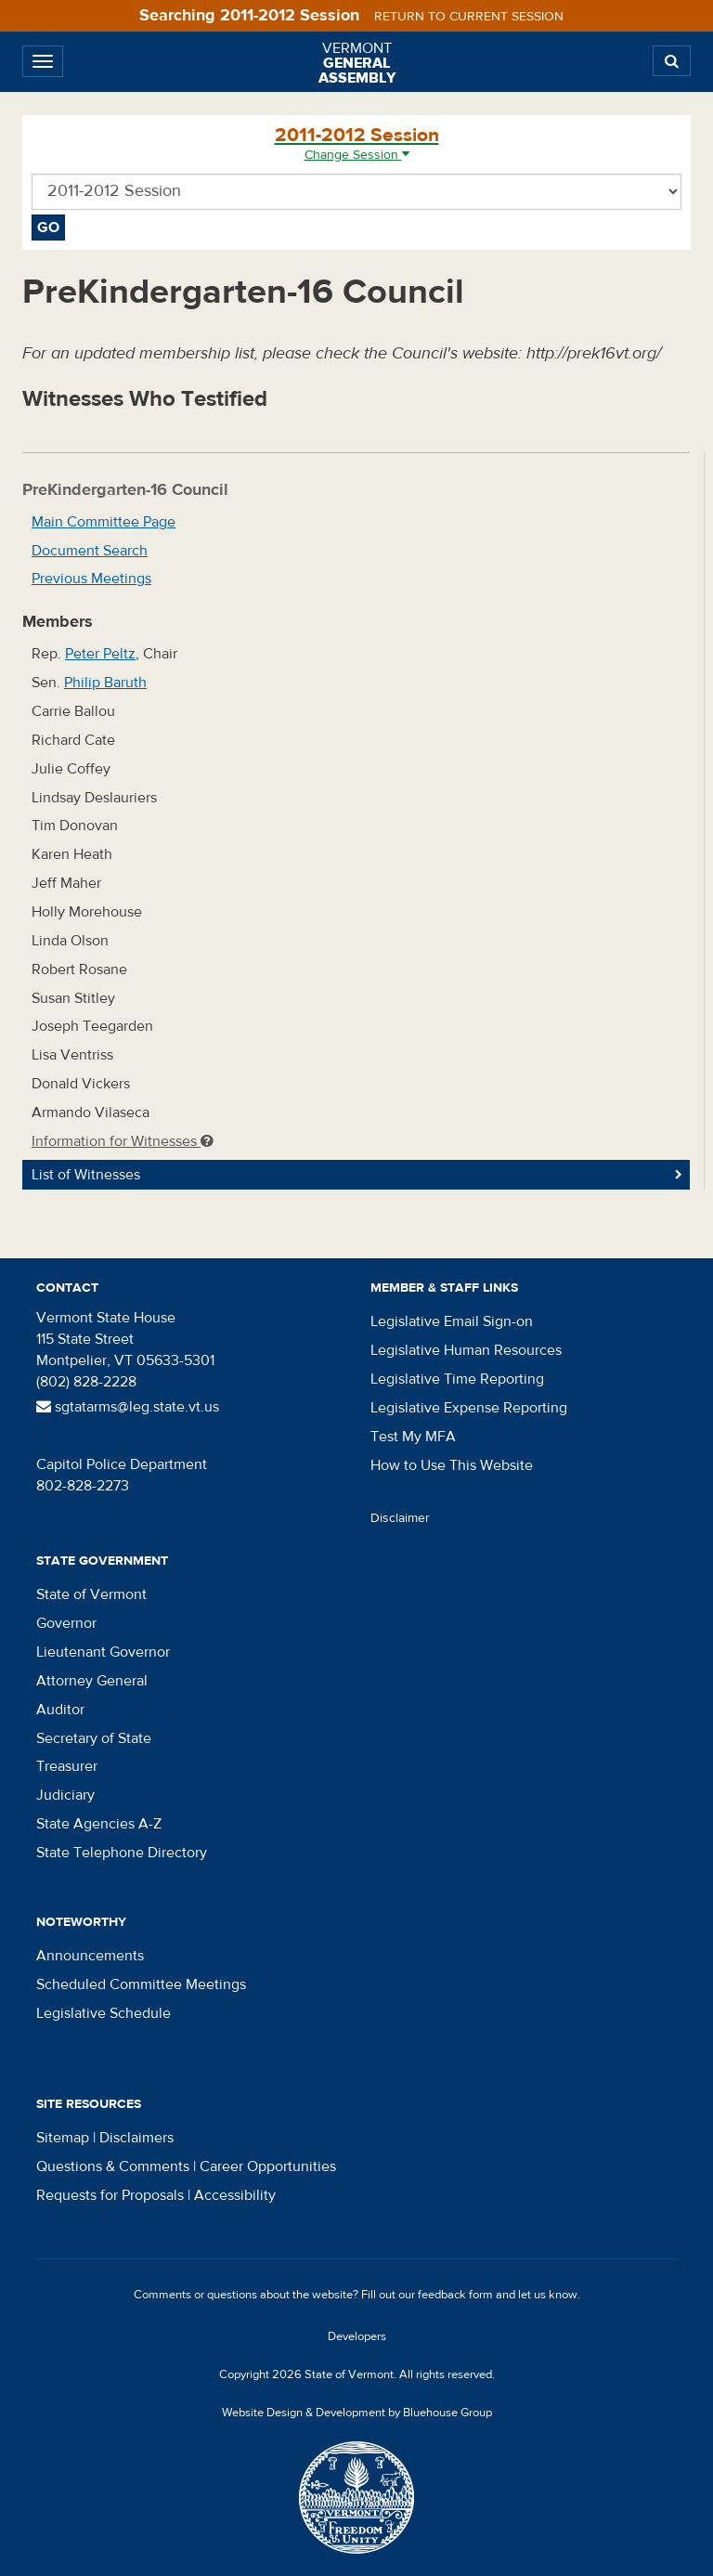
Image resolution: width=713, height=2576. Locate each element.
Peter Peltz (100, 653)
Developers (357, 2336)
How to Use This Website (451, 1465)
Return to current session (469, 16)
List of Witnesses (86, 1174)
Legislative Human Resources (466, 1350)
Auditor (60, 1709)
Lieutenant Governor (103, 1652)
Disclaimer (400, 1518)
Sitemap (62, 2137)
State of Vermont (91, 1594)
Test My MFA (413, 1436)
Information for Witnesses (123, 1141)
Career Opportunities (268, 2166)
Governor (66, 1623)
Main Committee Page (103, 522)
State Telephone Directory (121, 1852)
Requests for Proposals (110, 2195)
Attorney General (92, 1681)
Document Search (90, 550)
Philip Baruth (105, 682)
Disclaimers (136, 2137)
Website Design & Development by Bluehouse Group (357, 2412)
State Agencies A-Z (99, 1824)
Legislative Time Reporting (457, 1379)
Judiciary (65, 1795)
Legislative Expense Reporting (468, 1408)
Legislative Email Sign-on (451, 1321)
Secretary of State (93, 1738)
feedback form (455, 2294)
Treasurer (66, 1766)
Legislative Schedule (103, 2013)
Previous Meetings (91, 578)
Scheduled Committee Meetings (141, 1984)
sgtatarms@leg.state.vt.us (127, 1407)
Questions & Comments (112, 2166)
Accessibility (235, 2195)
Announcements (90, 1955)
